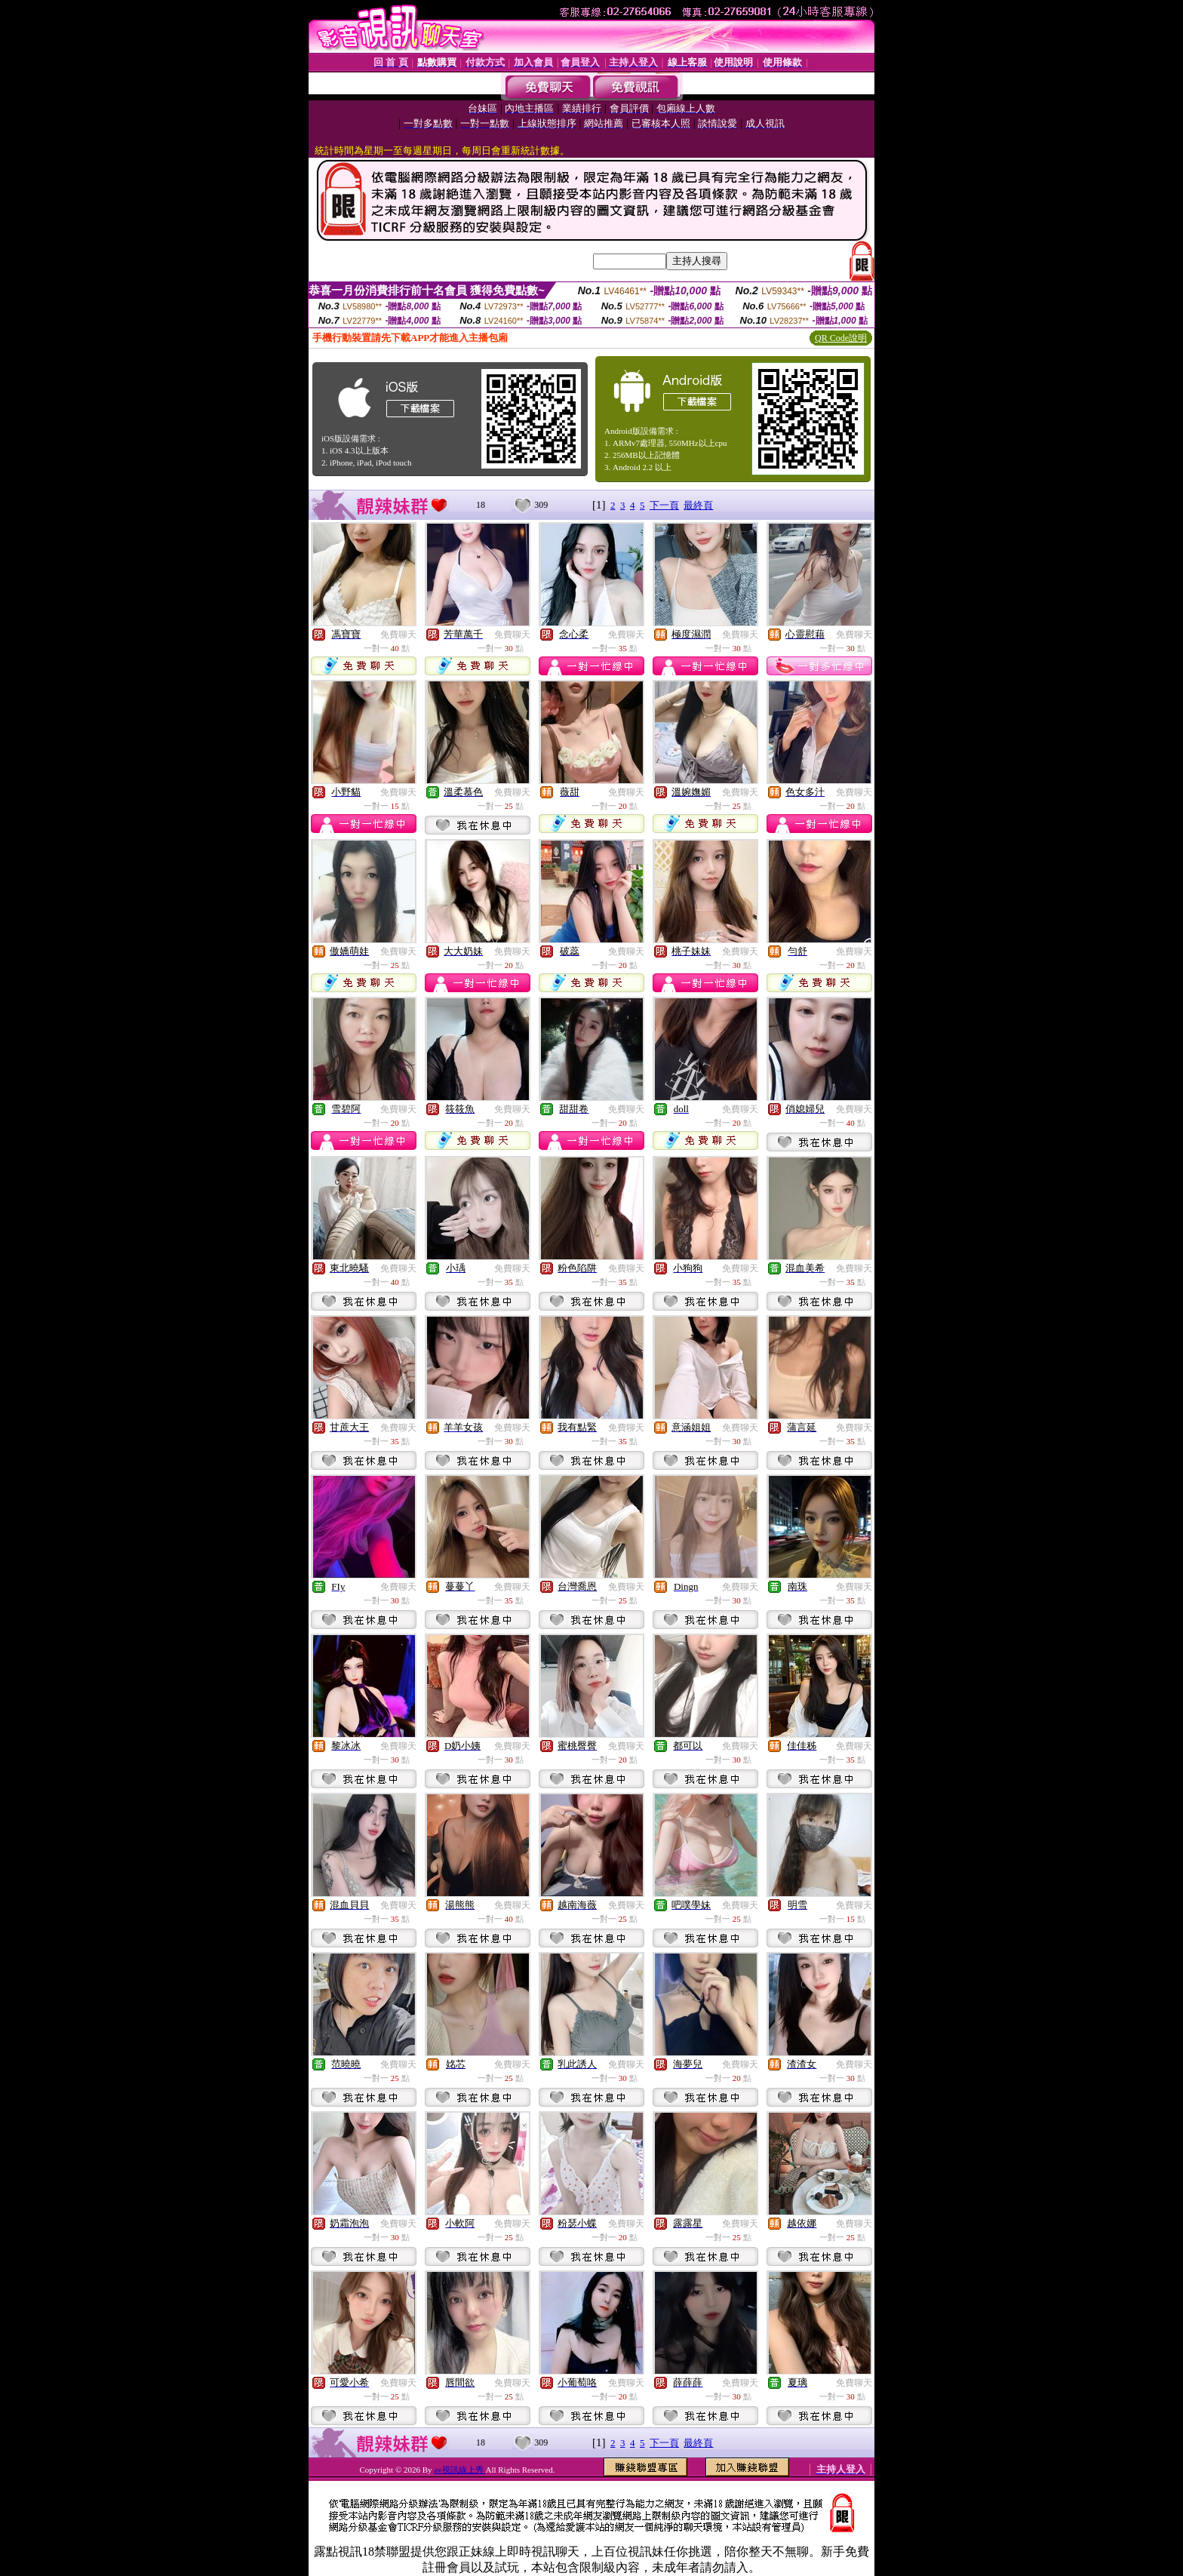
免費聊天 (398, 634)
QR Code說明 (841, 338)
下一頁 (664, 505)
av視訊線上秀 (459, 2469)
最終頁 (698, 505)
